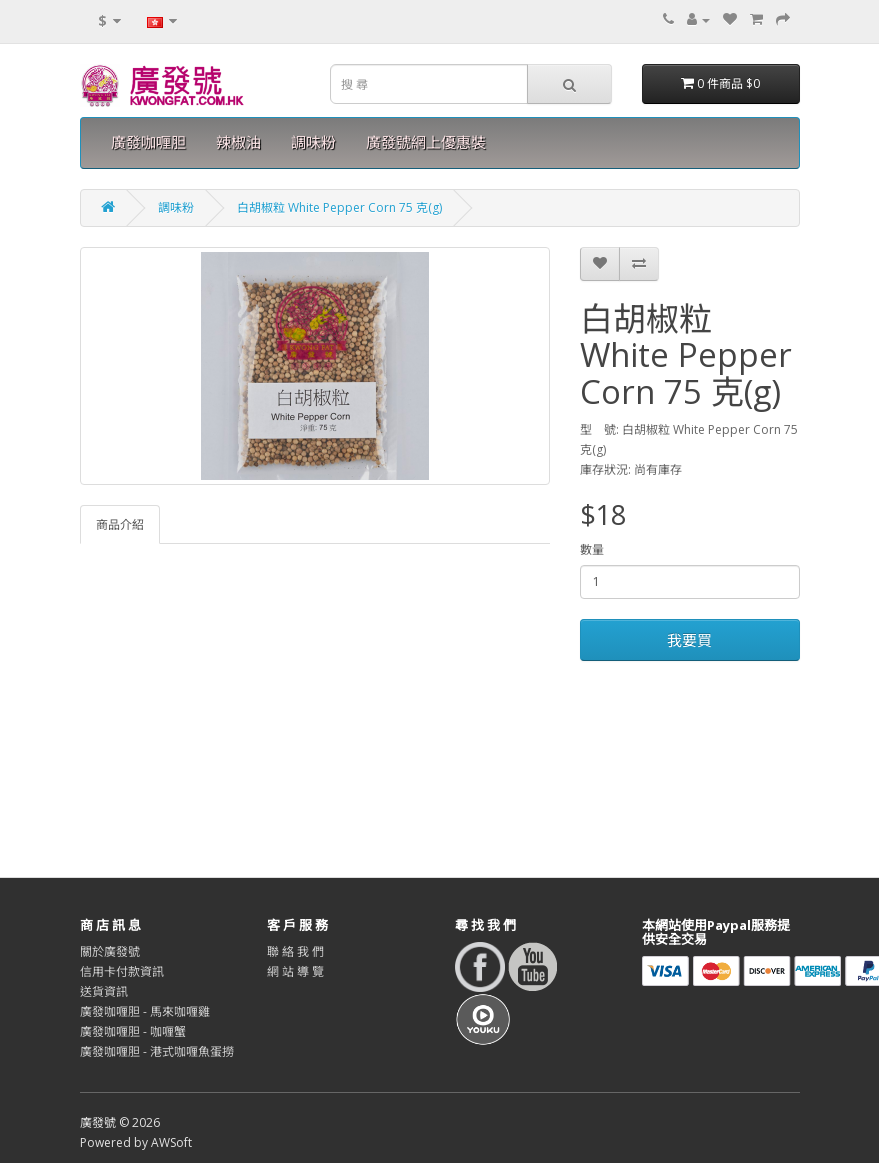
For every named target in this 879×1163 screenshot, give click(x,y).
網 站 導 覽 (295, 971)
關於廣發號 (110, 951)
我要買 (689, 640)
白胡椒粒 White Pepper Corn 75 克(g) (339, 207)
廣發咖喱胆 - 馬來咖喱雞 (145, 1011)
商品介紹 (120, 524)
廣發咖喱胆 (148, 142)
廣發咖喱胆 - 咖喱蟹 (133, 1031)
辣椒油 (238, 142)
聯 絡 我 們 (295, 951)
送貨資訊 (104, 991)
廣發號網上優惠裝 (426, 142)
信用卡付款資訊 (122, 971)
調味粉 (313, 142)
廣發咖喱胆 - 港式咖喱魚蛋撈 (157, 1051)
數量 (592, 549)
